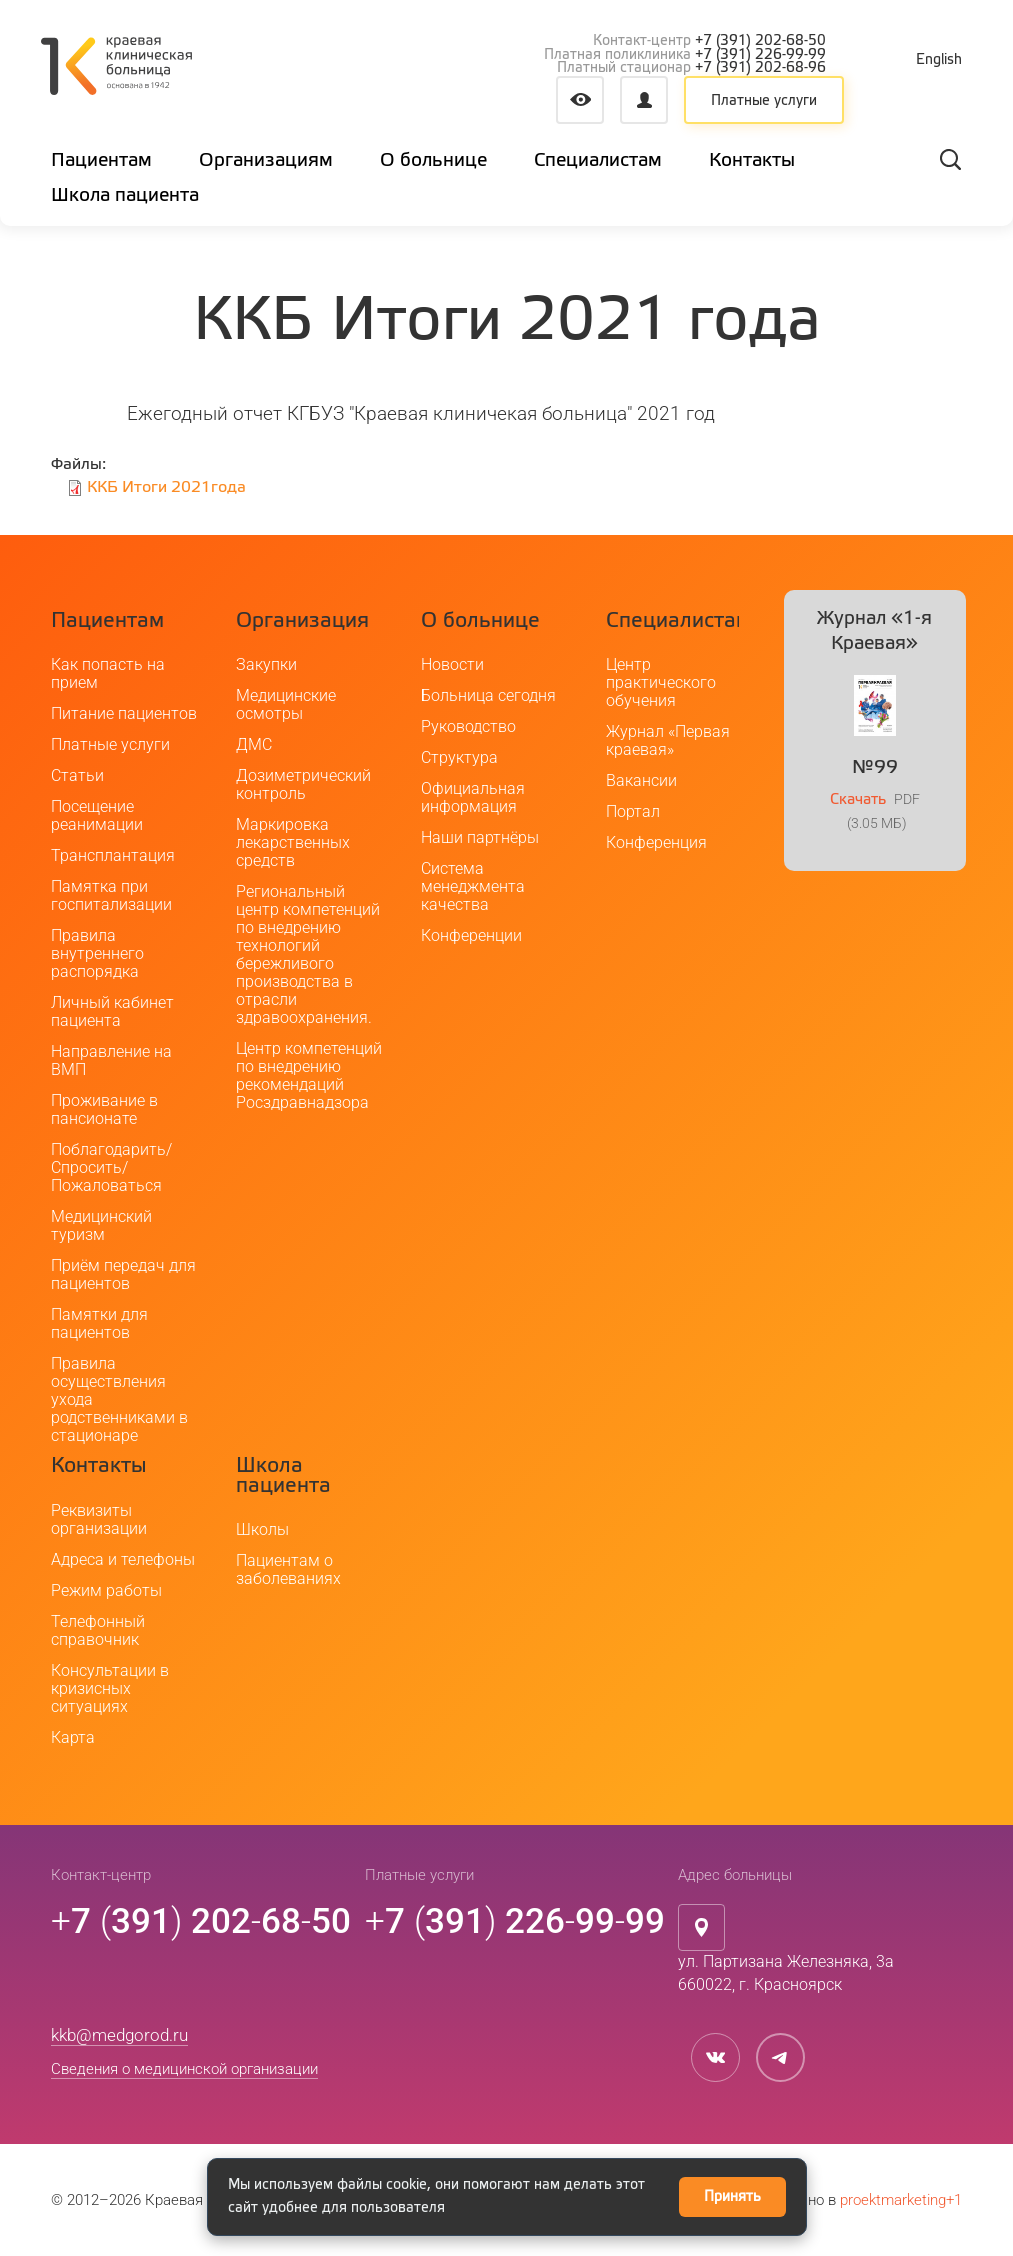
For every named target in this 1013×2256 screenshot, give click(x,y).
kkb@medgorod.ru (119, 2035)
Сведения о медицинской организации (184, 2069)
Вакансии (641, 781)
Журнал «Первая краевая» (668, 741)
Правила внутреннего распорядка (97, 954)
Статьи (77, 776)
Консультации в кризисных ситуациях (110, 1688)
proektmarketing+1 (901, 2200)
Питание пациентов (124, 714)
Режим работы (106, 1590)
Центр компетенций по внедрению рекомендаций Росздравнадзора (309, 1076)
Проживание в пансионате (104, 1110)
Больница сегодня (488, 696)
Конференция (656, 843)
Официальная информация (473, 798)
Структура (459, 758)
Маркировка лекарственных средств (293, 843)
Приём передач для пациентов (123, 1275)
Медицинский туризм (101, 1226)
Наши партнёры (480, 838)
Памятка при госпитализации (111, 896)
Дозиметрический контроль (303, 785)
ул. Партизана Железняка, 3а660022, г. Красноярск (786, 1974)
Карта (73, 1737)
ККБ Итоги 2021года (166, 488)
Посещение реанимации (97, 816)
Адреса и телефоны (123, 1559)
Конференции (471, 936)
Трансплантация (113, 856)
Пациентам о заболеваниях (288, 1570)
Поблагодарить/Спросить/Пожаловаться (111, 1168)
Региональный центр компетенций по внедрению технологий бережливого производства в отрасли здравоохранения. (308, 955)
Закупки (266, 665)
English (939, 60)
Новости (452, 665)
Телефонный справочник (98, 1630)
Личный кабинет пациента (112, 1012)
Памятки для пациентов (99, 1324)
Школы (262, 1530)
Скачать (858, 799)
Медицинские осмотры (286, 705)
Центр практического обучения (661, 683)
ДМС (254, 745)
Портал (633, 812)
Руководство (468, 727)
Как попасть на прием (108, 674)
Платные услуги (764, 101)
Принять (732, 2197)
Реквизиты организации (99, 1519)
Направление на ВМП (111, 1061)
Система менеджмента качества (473, 887)
